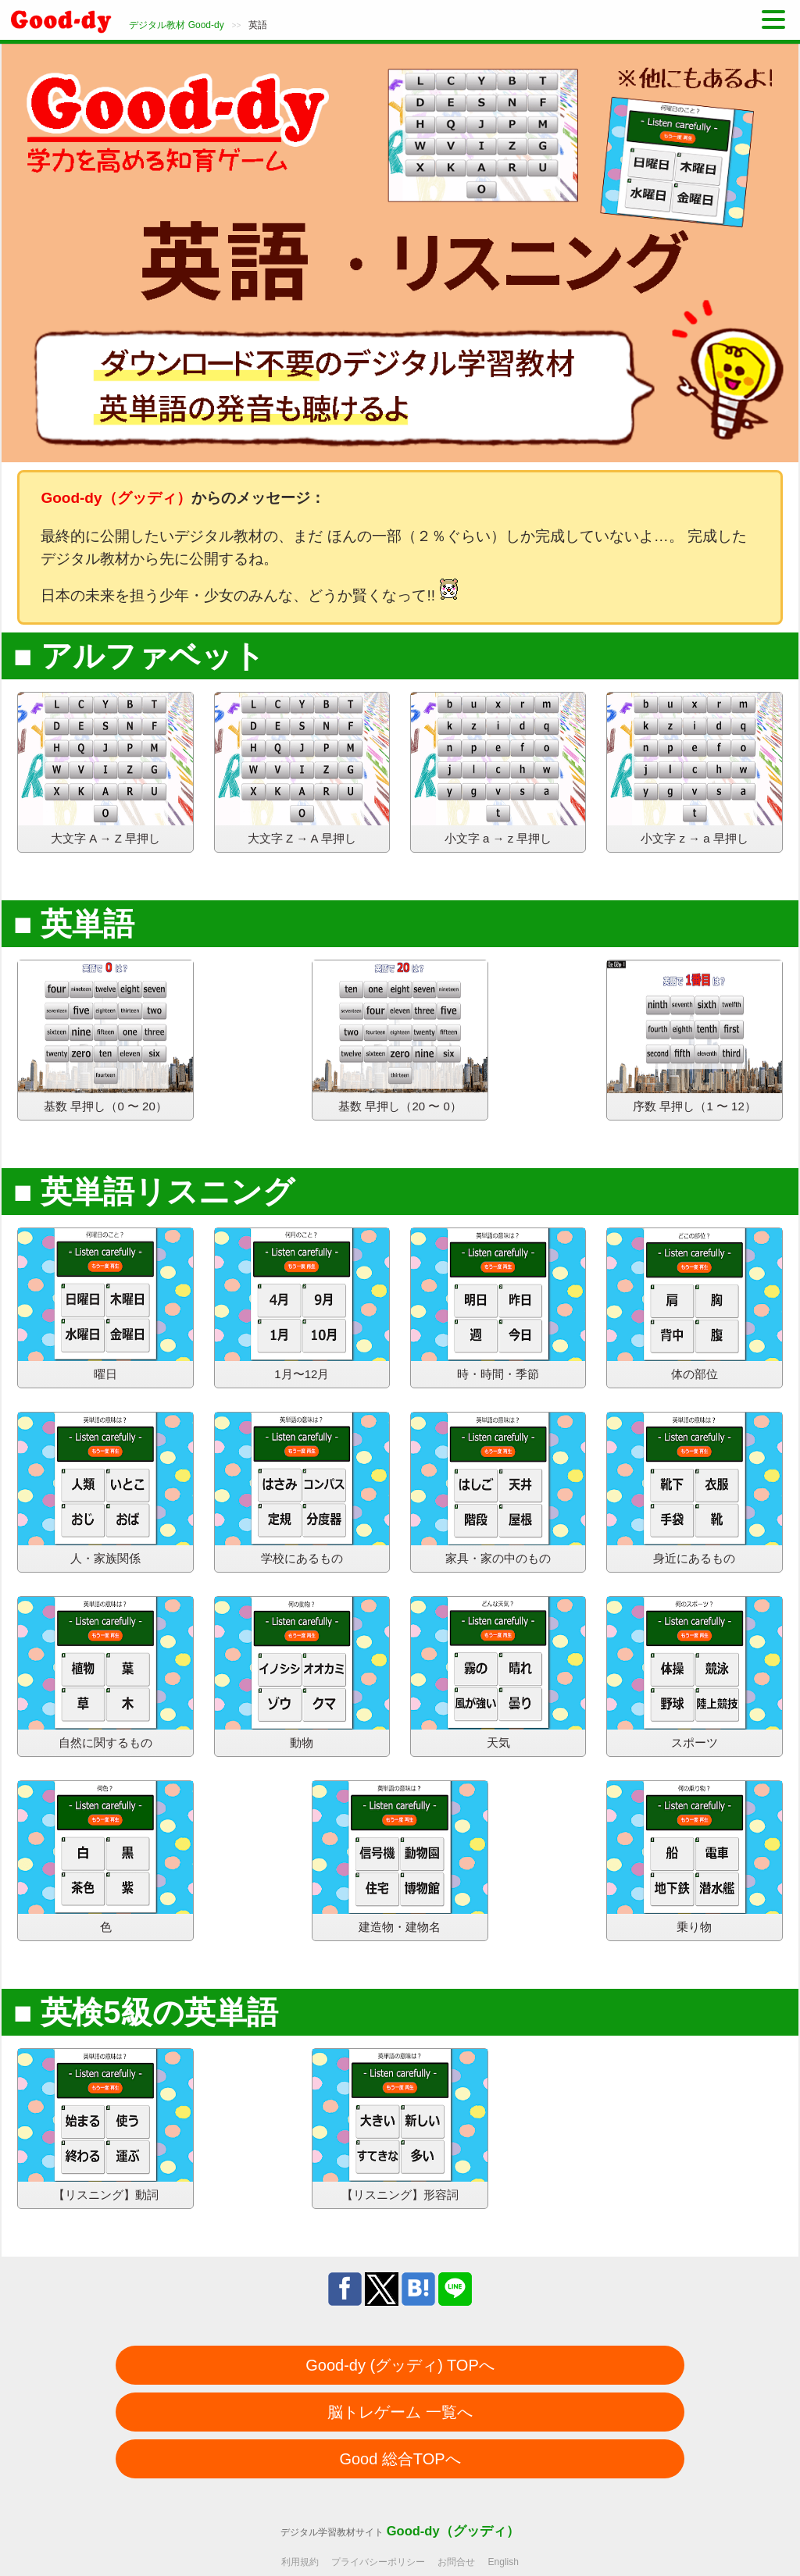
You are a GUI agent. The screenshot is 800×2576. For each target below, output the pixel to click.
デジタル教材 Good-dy (176, 25)
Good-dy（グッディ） (453, 2531)
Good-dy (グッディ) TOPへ (400, 2365)
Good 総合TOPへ (399, 2458)
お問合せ (456, 2561)
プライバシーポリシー (378, 2561)
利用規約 (300, 2561)
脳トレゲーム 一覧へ (400, 2412)
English (503, 2561)
